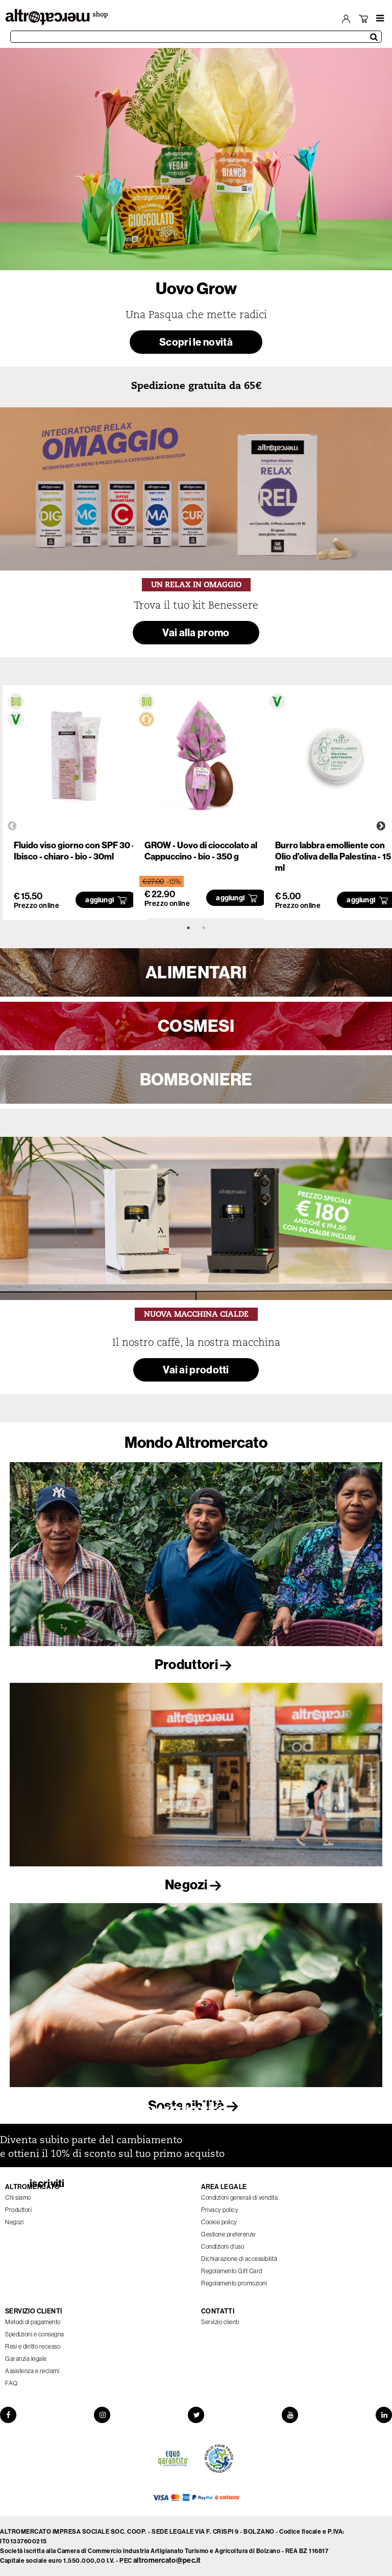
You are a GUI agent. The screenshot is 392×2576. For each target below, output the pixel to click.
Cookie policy (219, 2222)
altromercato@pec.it (167, 2560)
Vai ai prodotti (196, 1369)
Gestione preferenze (228, 2234)
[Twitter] (196, 2415)
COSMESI (196, 1025)
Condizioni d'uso (222, 2246)
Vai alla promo (195, 632)
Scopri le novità (196, 341)
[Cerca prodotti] (196, 37)
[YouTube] (290, 2415)
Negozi (196, 1884)
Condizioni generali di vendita (239, 2197)
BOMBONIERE (196, 1079)
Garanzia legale (26, 2358)
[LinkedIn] (384, 2415)
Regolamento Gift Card (231, 2271)
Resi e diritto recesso (32, 2346)
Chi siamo (18, 2197)
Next (381, 826)
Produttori (196, 1664)
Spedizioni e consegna (34, 2334)
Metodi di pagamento (33, 2322)
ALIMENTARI (196, 972)
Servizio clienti (220, 2322)
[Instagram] (102, 2415)
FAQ (11, 2383)
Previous (12, 826)
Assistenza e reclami (32, 2371)
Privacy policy (219, 2210)
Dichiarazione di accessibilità (239, 2258)
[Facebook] (8, 2415)
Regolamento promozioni (234, 2283)
